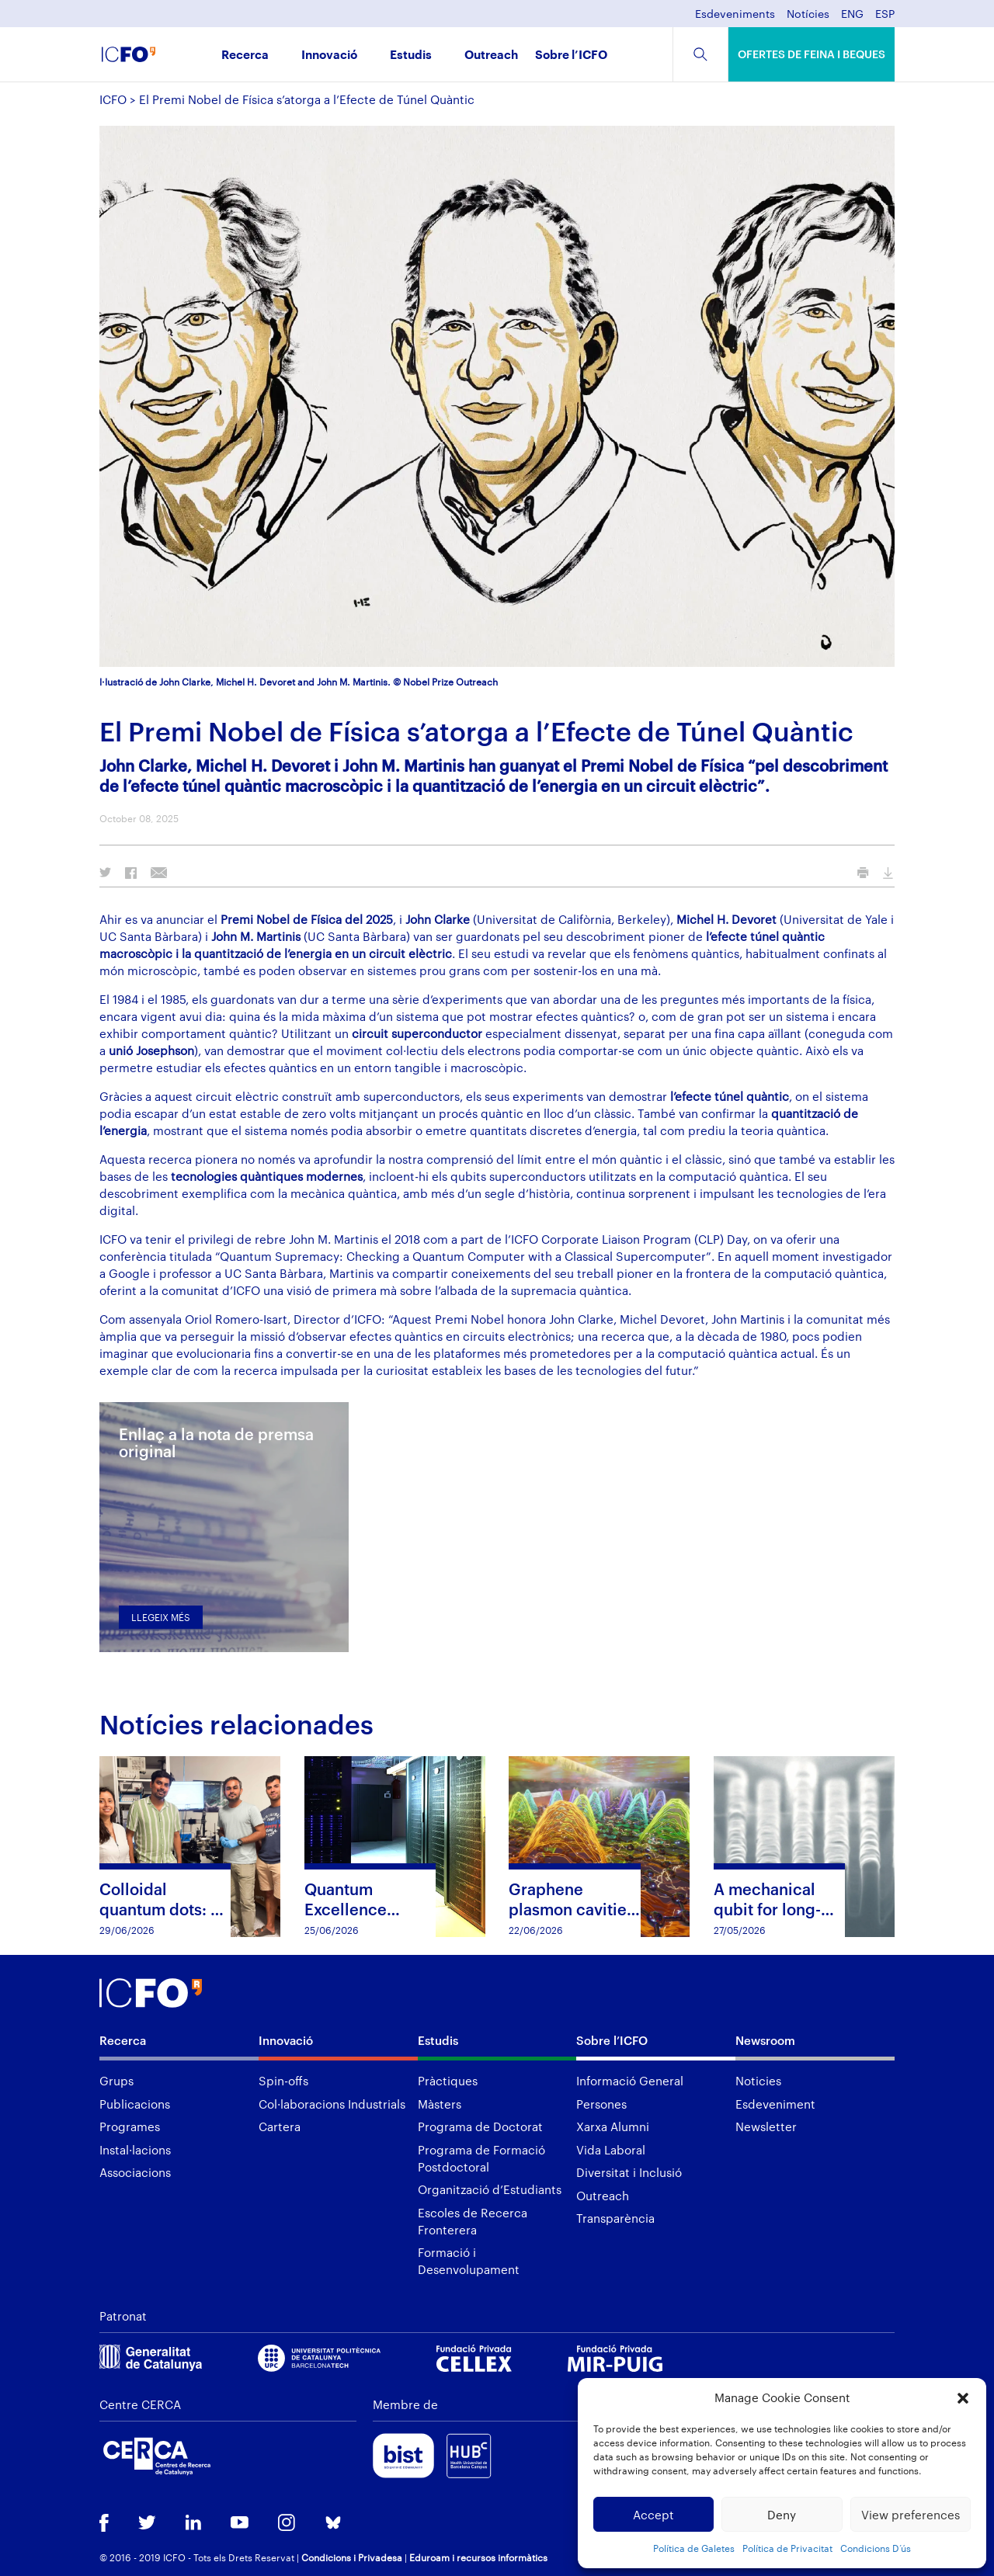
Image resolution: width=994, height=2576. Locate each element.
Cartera (280, 2126)
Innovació (329, 55)
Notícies (808, 14)
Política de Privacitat (787, 2548)
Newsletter (766, 2126)
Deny (781, 2515)
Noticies (758, 2081)
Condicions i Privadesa (351, 2557)
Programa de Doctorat (480, 2126)
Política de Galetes (694, 2548)
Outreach (491, 55)
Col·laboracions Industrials (332, 2104)
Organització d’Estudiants (489, 2189)
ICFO (113, 99)
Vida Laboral (610, 2150)
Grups (116, 2081)
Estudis (411, 55)
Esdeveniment (775, 2104)
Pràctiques (448, 2081)
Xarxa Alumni (612, 2126)
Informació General (629, 2081)
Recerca (245, 55)
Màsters (439, 2104)
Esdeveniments (735, 14)
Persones (601, 2104)
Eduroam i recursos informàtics (478, 2557)
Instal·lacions (135, 2150)
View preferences (910, 2515)
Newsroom (765, 2040)
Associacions (135, 2172)
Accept (653, 2515)
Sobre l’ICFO (571, 55)
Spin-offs (283, 2081)
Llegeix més (160, 1617)
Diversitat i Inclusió (629, 2172)
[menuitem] (852, 18)
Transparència (615, 2218)
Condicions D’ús (875, 2548)
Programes (129, 2126)
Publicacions (134, 2104)
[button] (963, 2398)
